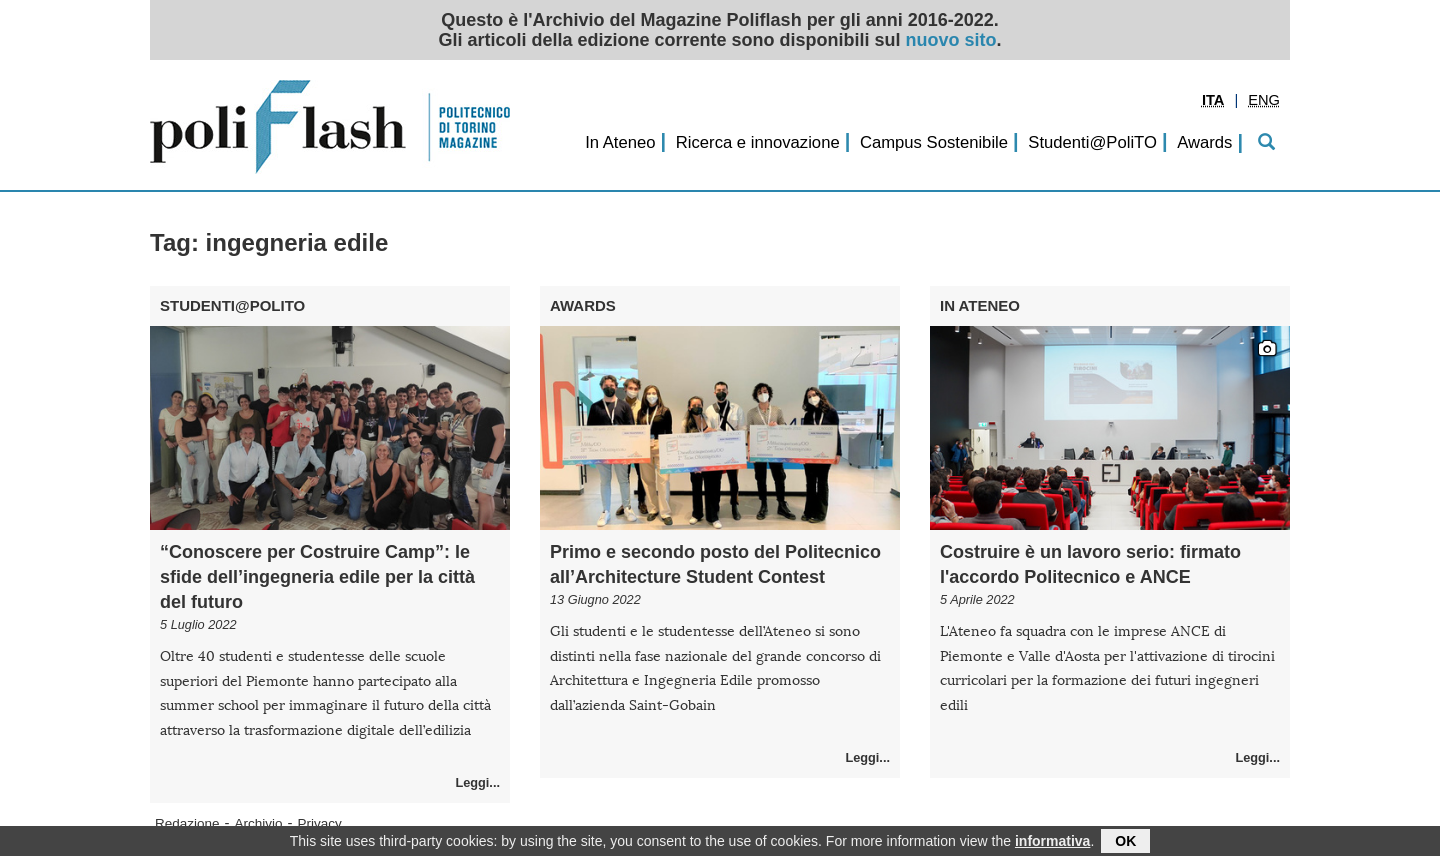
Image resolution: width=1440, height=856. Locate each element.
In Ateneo (620, 142)
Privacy (320, 823)
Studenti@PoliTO (1092, 142)
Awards (1204, 142)
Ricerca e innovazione (758, 142)
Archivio (259, 823)
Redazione (187, 823)
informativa (1052, 843)
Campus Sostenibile (934, 142)
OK (1125, 843)
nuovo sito (951, 40)
